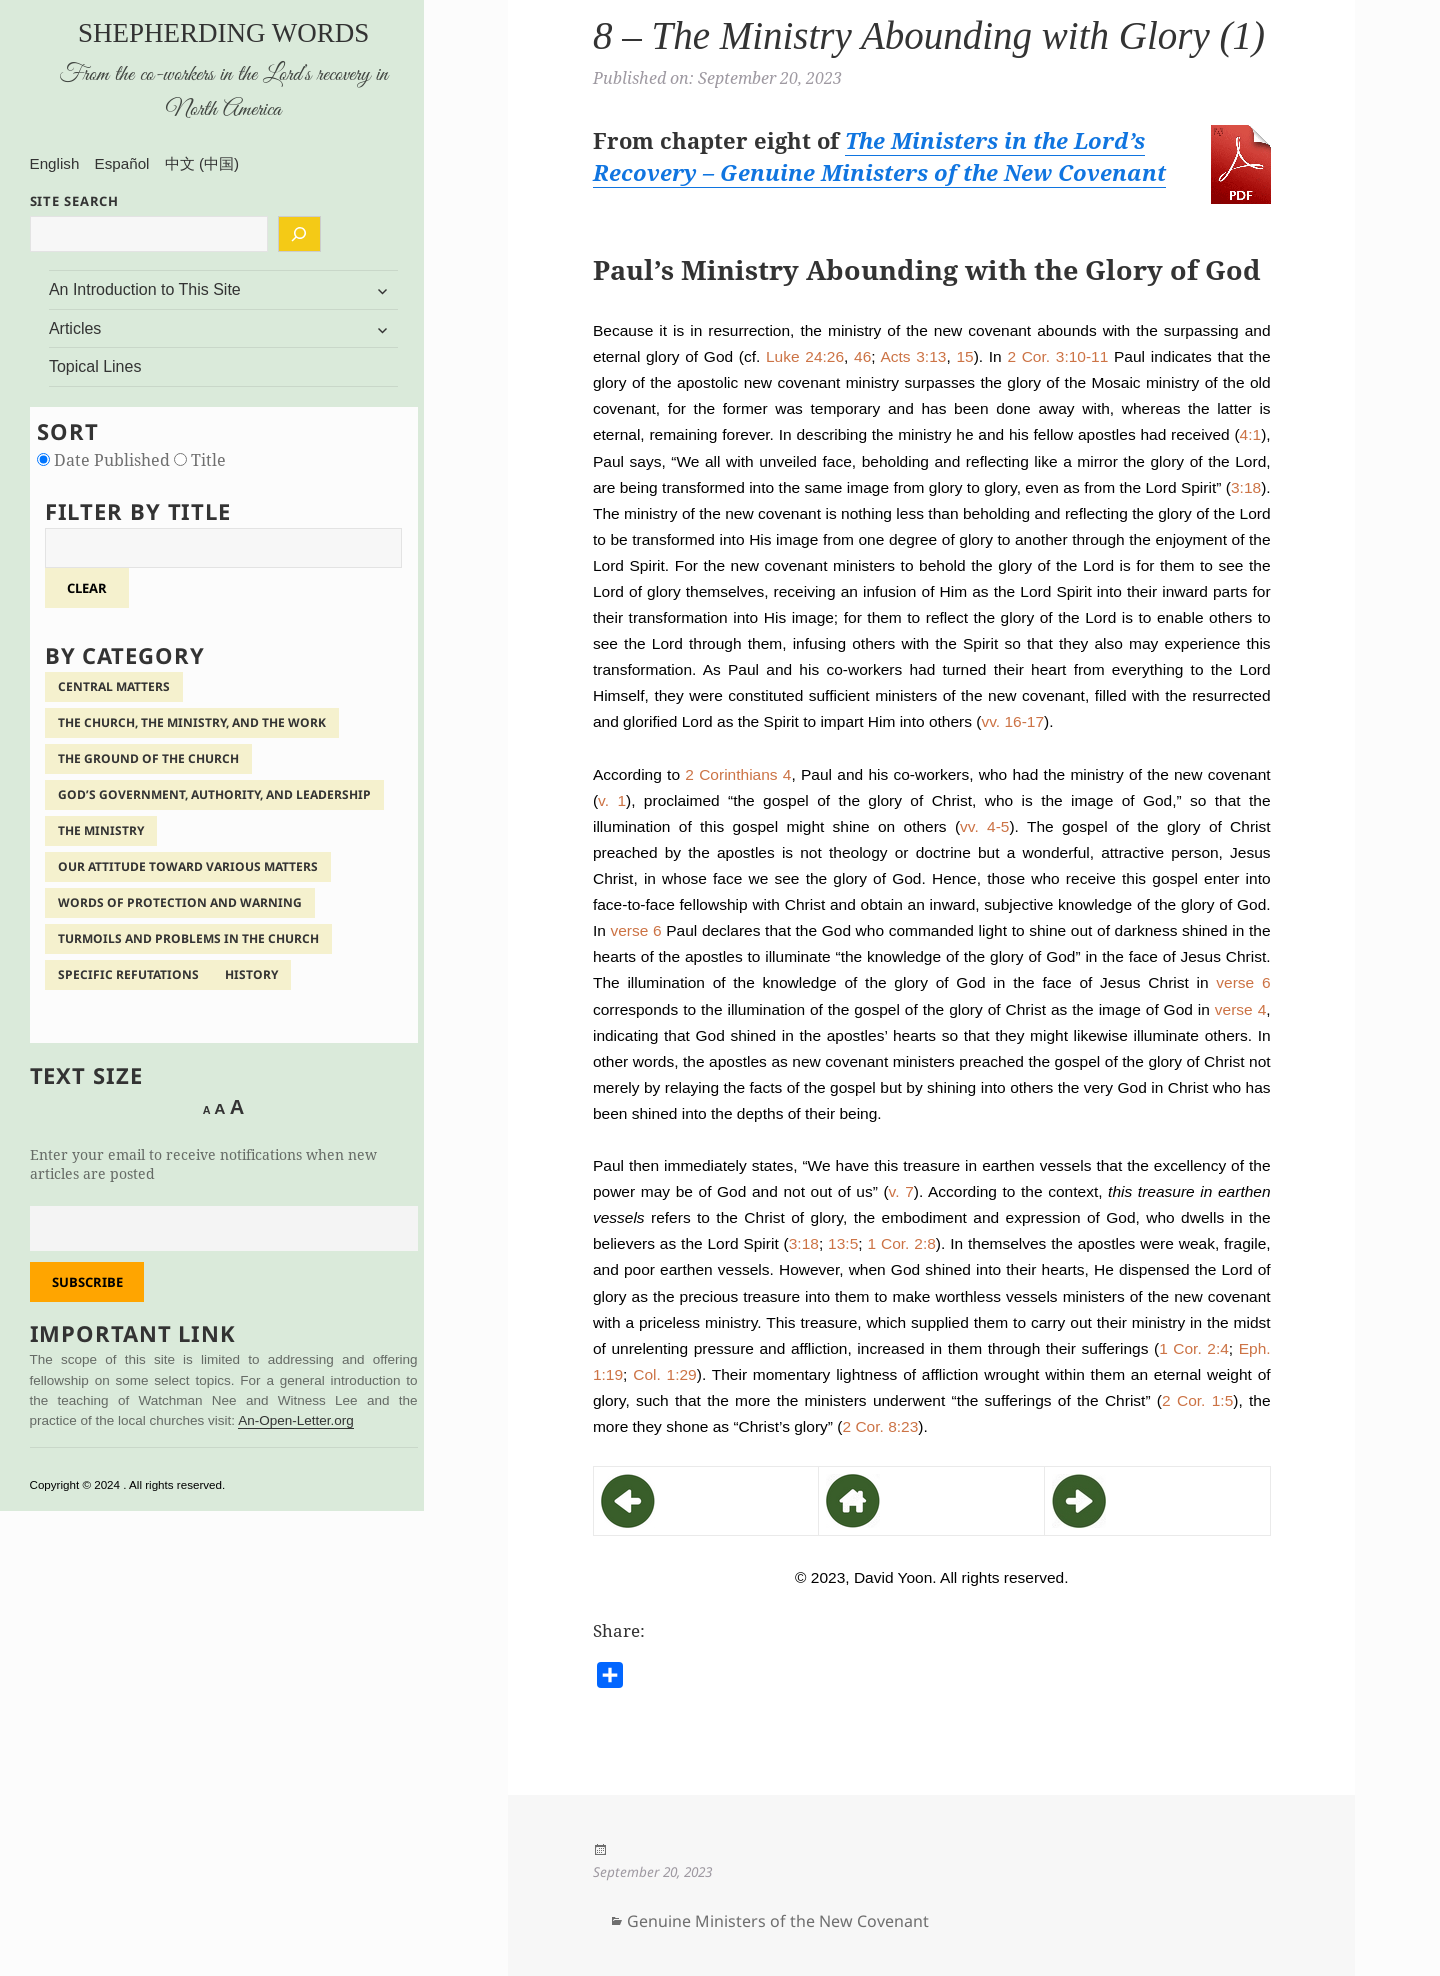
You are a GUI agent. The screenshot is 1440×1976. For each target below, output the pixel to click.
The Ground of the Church (148, 758)
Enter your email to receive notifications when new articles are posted (203, 1164)
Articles (75, 328)
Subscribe (87, 1282)
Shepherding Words (223, 33)
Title (200, 460)
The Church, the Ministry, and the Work (192, 722)
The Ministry (101, 830)
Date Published (105, 460)
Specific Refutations (128, 974)
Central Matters (114, 686)
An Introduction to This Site (145, 289)
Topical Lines (95, 366)
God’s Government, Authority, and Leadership (214, 794)
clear (87, 588)
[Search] (299, 234)
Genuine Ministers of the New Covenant (778, 1921)
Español (122, 163)
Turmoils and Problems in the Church (188, 938)
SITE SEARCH (75, 201)
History (251, 974)
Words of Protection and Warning (180, 902)
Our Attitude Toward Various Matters (188, 866)
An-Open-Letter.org (296, 1420)
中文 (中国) (202, 163)
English (55, 163)
